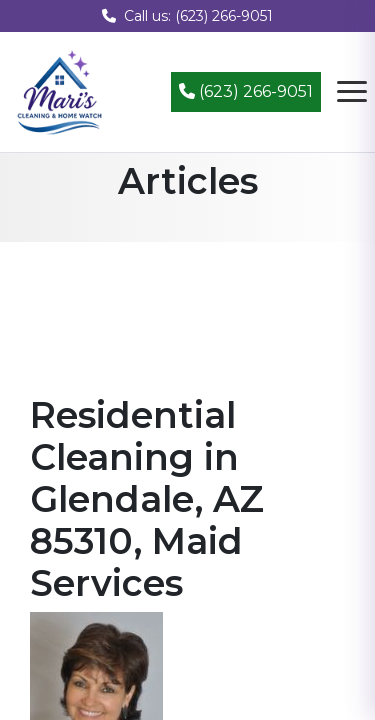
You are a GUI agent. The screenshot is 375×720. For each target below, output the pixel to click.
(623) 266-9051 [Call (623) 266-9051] (246, 91)
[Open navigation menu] (352, 92)
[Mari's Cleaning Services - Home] (60, 90)
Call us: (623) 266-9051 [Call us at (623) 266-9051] (187, 16)
